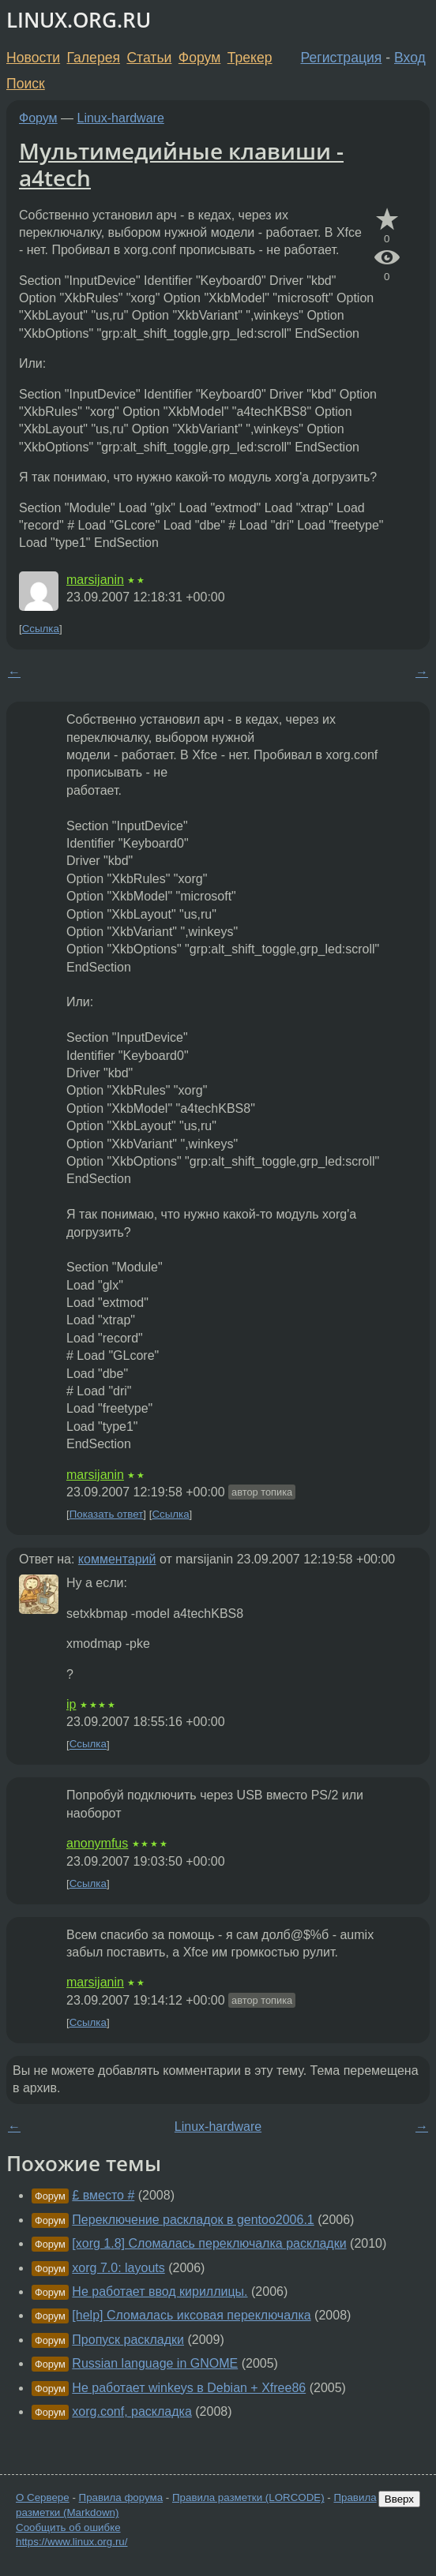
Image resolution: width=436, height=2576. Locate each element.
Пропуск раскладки (128, 2339)
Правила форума (121, 2497)
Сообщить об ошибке (68, 2527)
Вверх (399, 2499)
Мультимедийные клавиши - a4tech (181, 164)
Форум (199, 58)
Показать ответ (107, 1514)
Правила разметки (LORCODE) (248, 2497)
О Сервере (43, 2497)
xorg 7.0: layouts (118, 2268)
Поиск (25, 84)
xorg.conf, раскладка (132, 2411)
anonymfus (97, 1843)
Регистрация (341, 58)
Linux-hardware (120, 118)
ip (71, 1704)
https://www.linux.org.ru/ (71, 2542)
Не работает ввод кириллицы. (159, 2291)
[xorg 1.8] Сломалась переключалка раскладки (209, 2243)
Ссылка (40, 629)
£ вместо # (103, 2195)
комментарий (117, 1559)
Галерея (93, 58)
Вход (410, 58)
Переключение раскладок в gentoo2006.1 (193, 2219)
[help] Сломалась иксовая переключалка (191, 2315)
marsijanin (95, 579)
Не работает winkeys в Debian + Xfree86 (189, 2387)
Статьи (148, 58)
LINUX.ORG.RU (78, 20)
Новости (33, 58)
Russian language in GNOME (155, 2363)
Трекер (249, 58)
